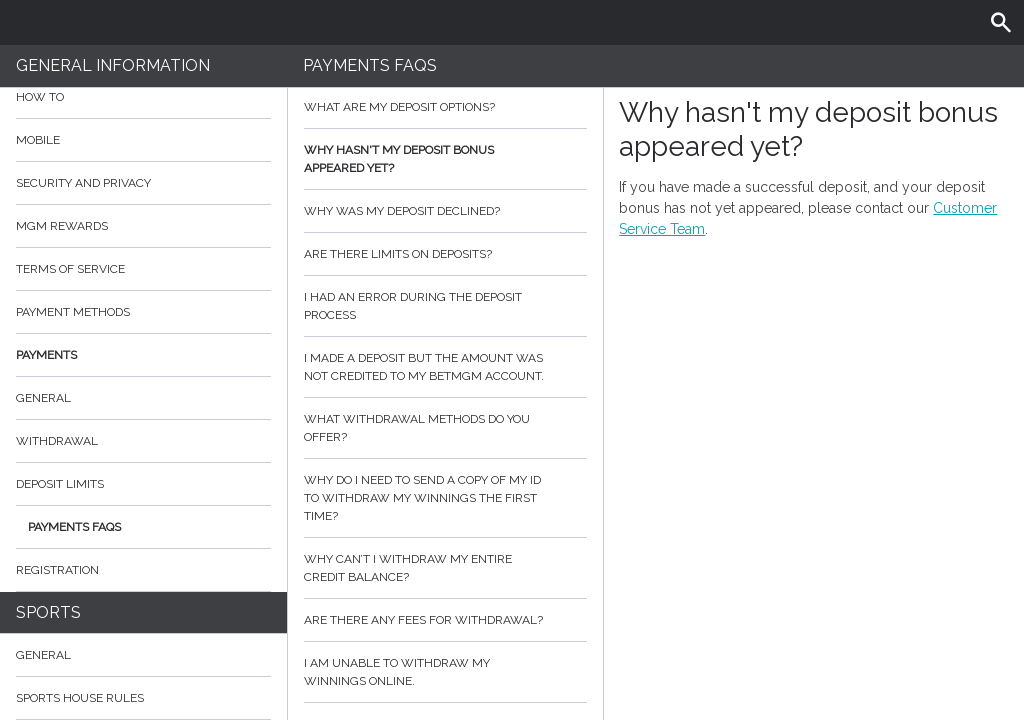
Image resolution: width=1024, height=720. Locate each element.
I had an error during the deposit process (446, 306)
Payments (143, 355)
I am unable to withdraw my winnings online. (446, 672)
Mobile (38, 140)
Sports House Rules (80, 698)
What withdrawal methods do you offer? (446, 428)
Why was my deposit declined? (446, 211)
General (43, 398)
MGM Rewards (62, 226)
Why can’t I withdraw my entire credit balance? (446, 568)
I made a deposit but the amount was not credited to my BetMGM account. (446, 367)
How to (143, 97)
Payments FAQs (74, 527)
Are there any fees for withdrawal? (446, 620)
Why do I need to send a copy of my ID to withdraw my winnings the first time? (446, 498)
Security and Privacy (83, 183)
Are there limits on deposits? (446, 254)
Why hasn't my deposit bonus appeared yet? (446, 159)
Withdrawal (57, 441)
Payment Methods (143, 312)
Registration (57, 570)
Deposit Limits (60, 484)
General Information (113, 65)
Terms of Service (143, 269)
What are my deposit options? (446, 107)
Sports (48, 612)
